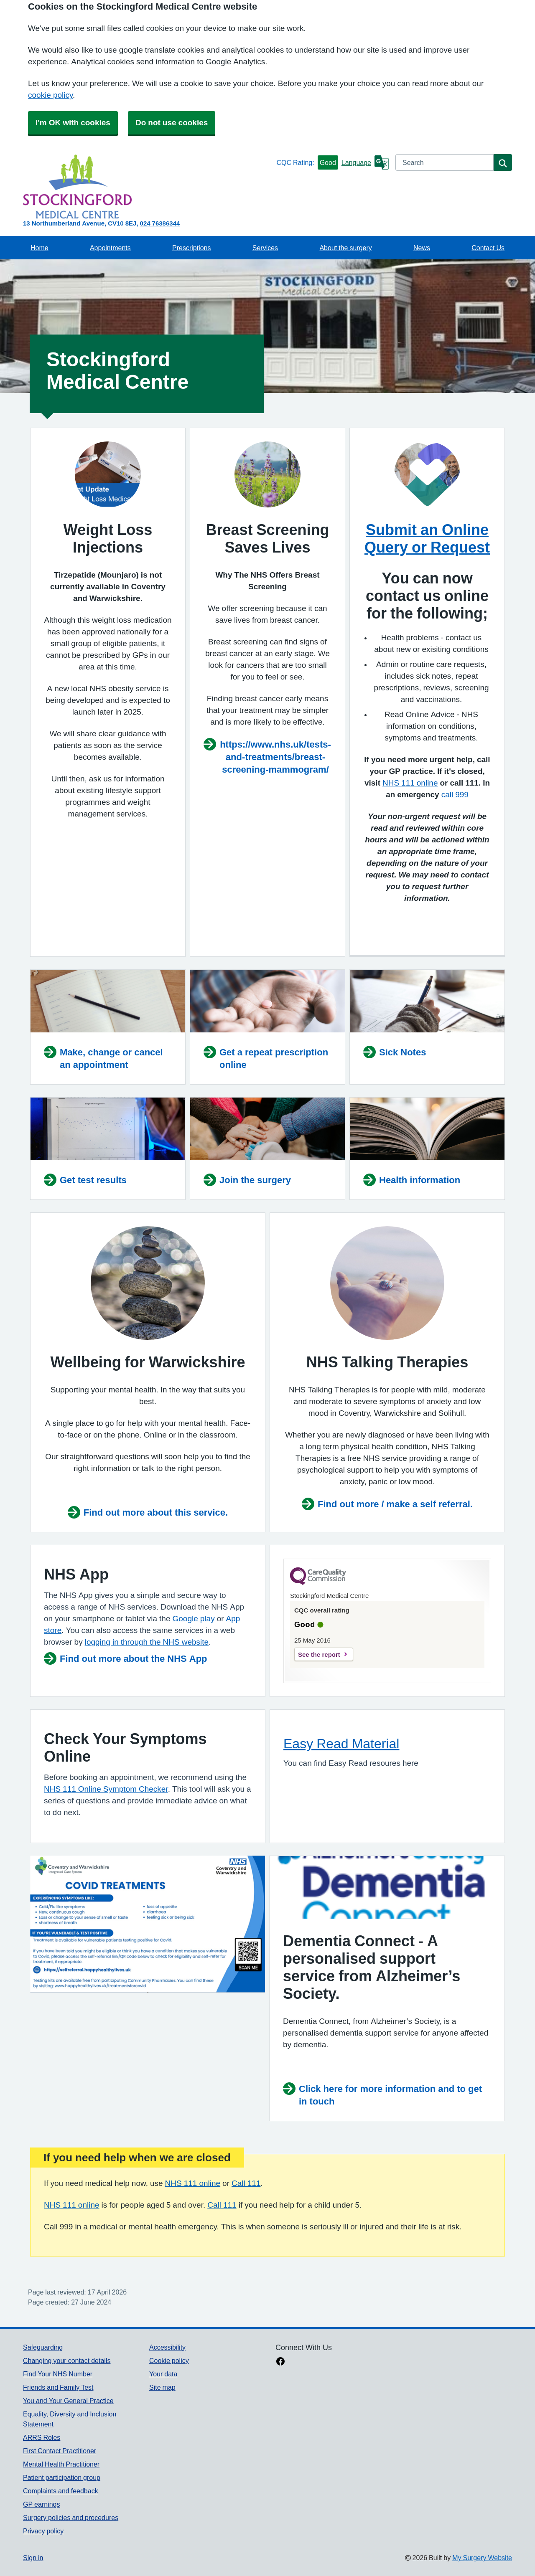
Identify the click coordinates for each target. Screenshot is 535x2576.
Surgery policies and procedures (70, 2517)
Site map (162, 2387)
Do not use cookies (171, 123)
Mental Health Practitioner (61, 2464)
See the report (319, 1654)
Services (265, 247)
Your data (163, 2374)
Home (39, 247)
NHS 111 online (193, 2183)
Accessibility (167, 2347)
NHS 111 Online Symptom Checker (106, 1789)
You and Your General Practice (68, 2400)
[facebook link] (280, 2362)
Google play (194, 1619)
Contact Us (487, 247)
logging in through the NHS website (147, 1642)
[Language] (365, 162)
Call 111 (246, 2183)
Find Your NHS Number (57, 2374)
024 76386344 (160, 223)
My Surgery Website (482, 2557)
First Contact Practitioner (59, 2450)
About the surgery (345, 247)
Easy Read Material (341, 1743)
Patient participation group (61, 2477)
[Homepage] (148, 186)
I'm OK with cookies (73, 123)
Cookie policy (169, 2360)
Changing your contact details (66, 2360)
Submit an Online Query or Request (427, 538)
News (421, 247)
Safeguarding (43, 2347)
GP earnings (41, 2504)
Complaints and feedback (60, 2490)
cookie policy (50, 95)
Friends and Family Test (58, 2387)
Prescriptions (191, 247)
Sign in (33, 2557)
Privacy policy (43, 2531)
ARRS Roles (41, 2437)
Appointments (110, 247)
